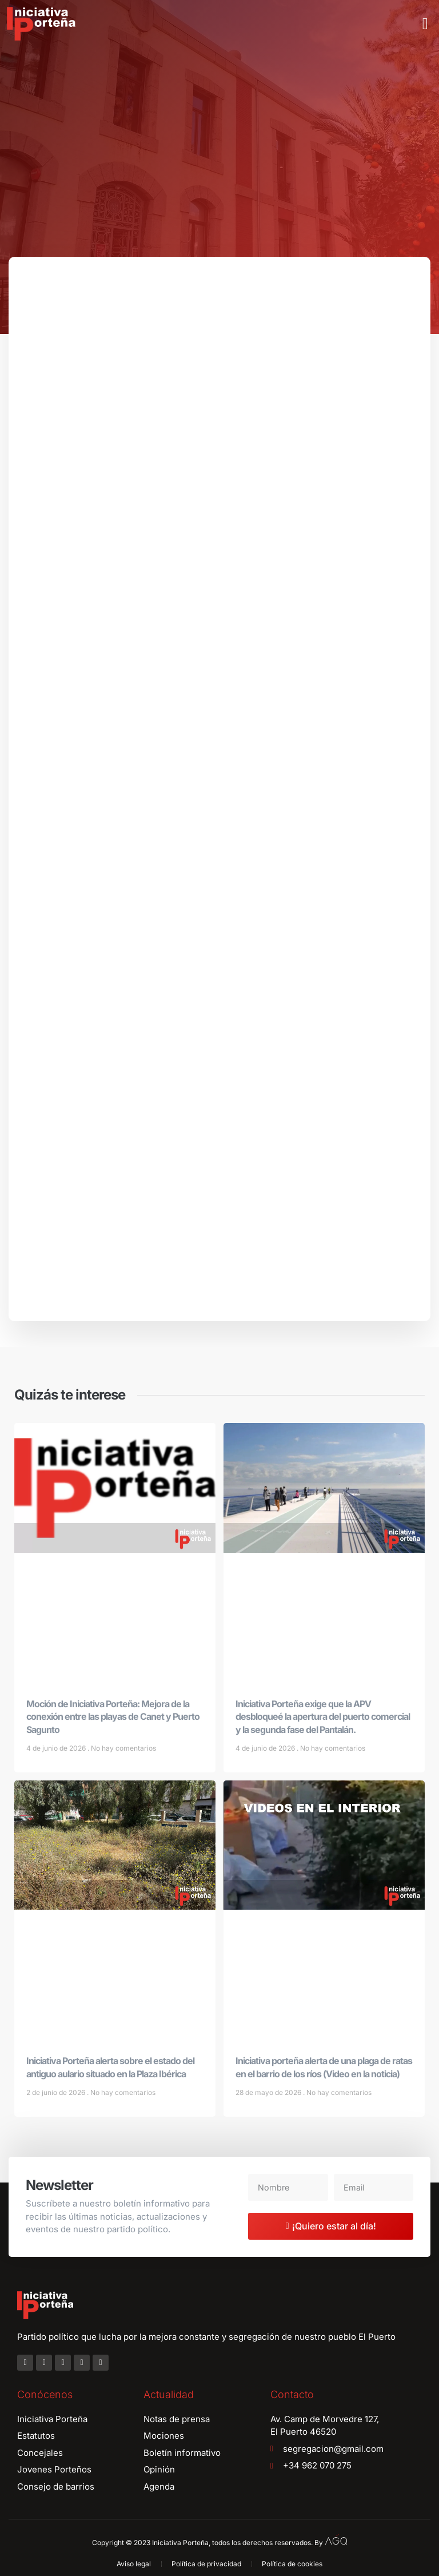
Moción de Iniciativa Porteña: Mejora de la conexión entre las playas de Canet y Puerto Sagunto (112, 1723)
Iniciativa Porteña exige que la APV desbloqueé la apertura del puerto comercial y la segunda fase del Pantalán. (323, 1723)
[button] (425, 24)
